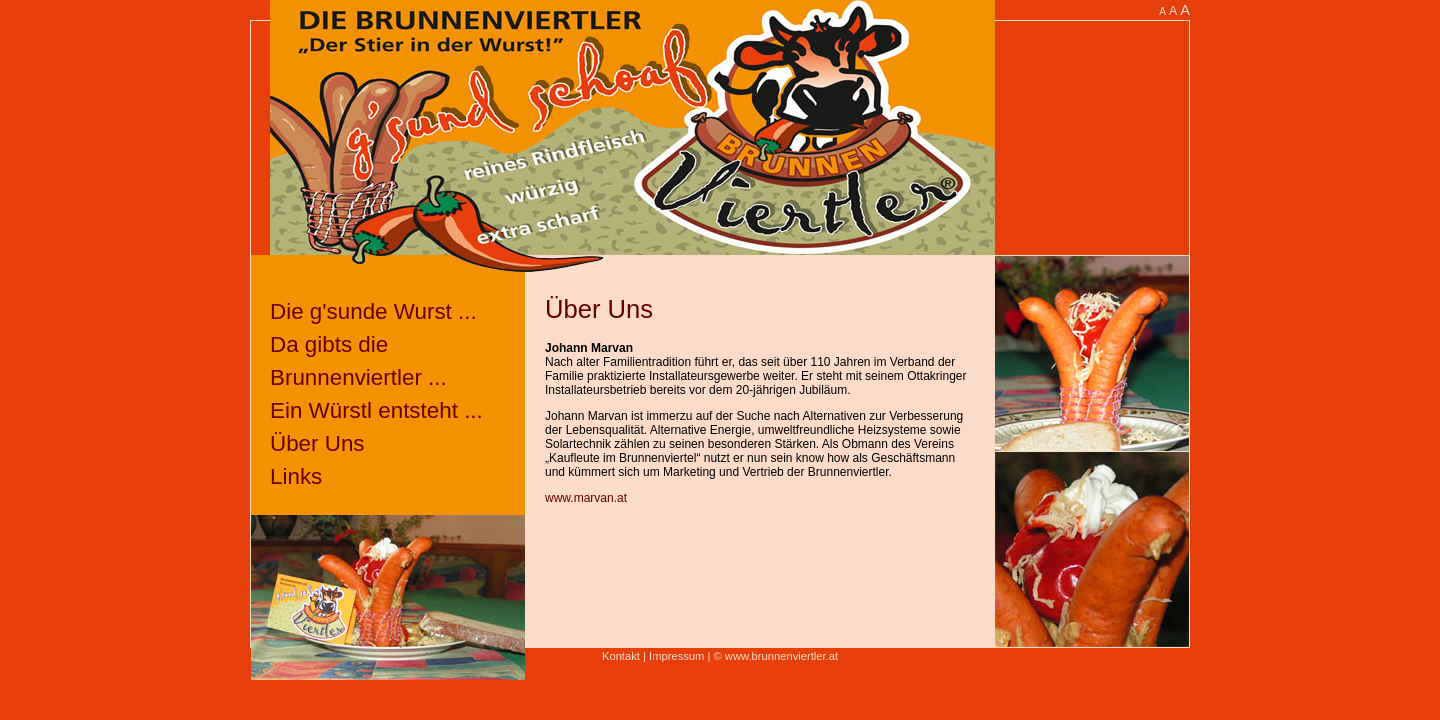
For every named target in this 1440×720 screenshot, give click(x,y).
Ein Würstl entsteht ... (376, 410)
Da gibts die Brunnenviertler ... (358, 361)
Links (296, 476)
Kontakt (621, 656)
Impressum (676, 656)
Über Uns (317, 443)
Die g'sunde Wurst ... (373, 311)
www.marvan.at (586, 498)
